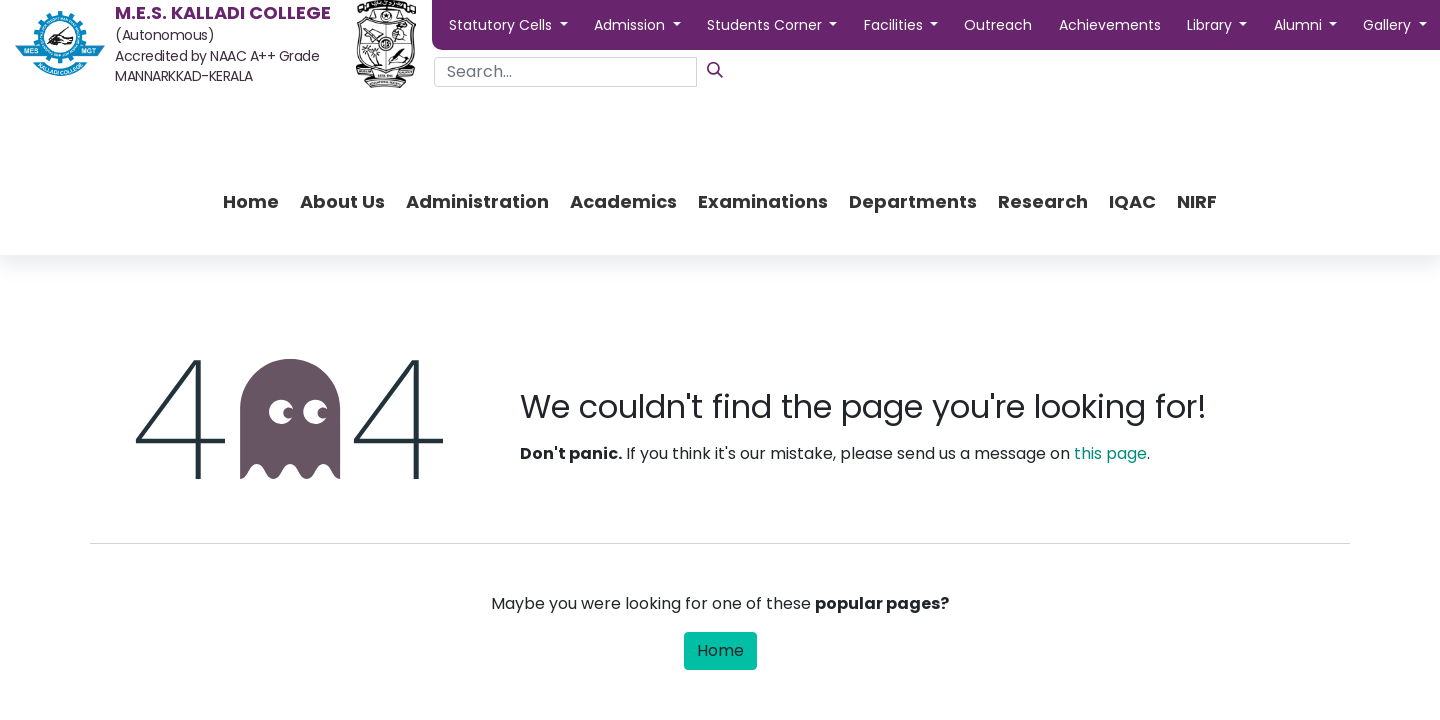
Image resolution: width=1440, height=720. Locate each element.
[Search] (715, 69)
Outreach (998, 25)
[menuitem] (251, 201)
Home (720, 650)
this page (1110, 453)
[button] (508, 25)
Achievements (1110, 25)
